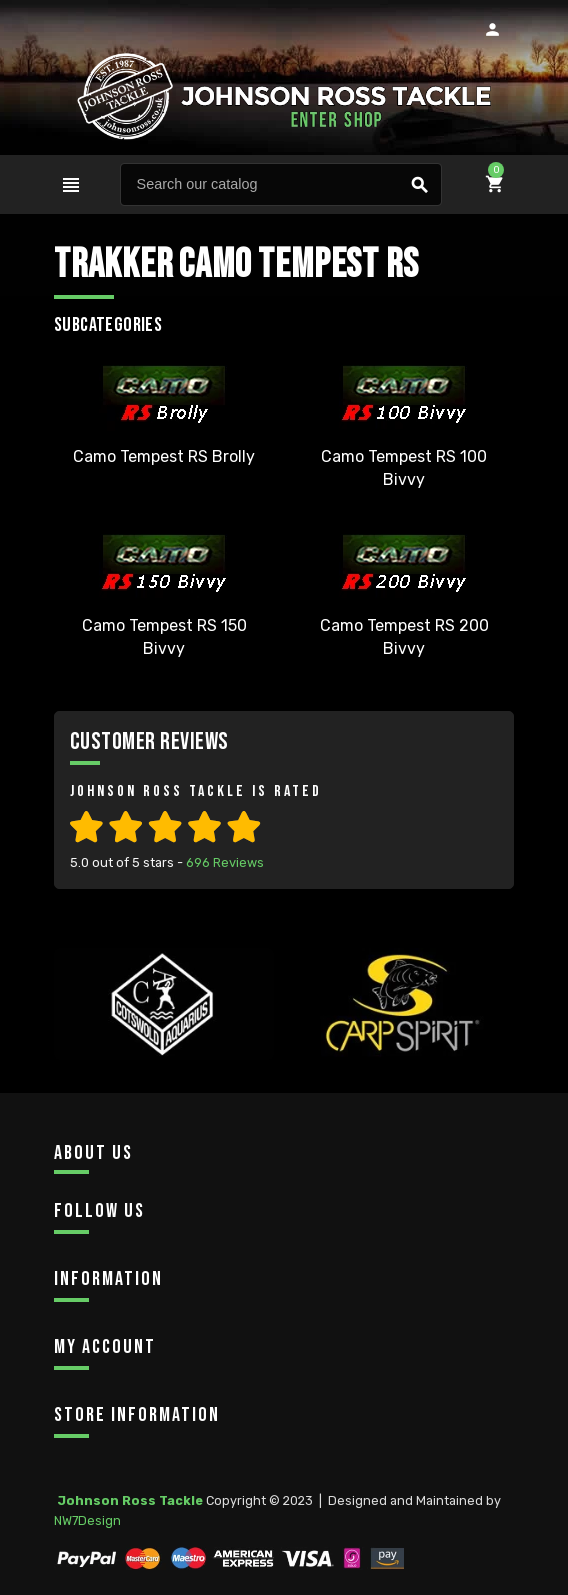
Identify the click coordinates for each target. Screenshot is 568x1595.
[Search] (281, 185)
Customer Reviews (149, 741)
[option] (164, 1034)
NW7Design (87, 1520)
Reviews (225, 862)
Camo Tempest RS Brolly (164, 456)
